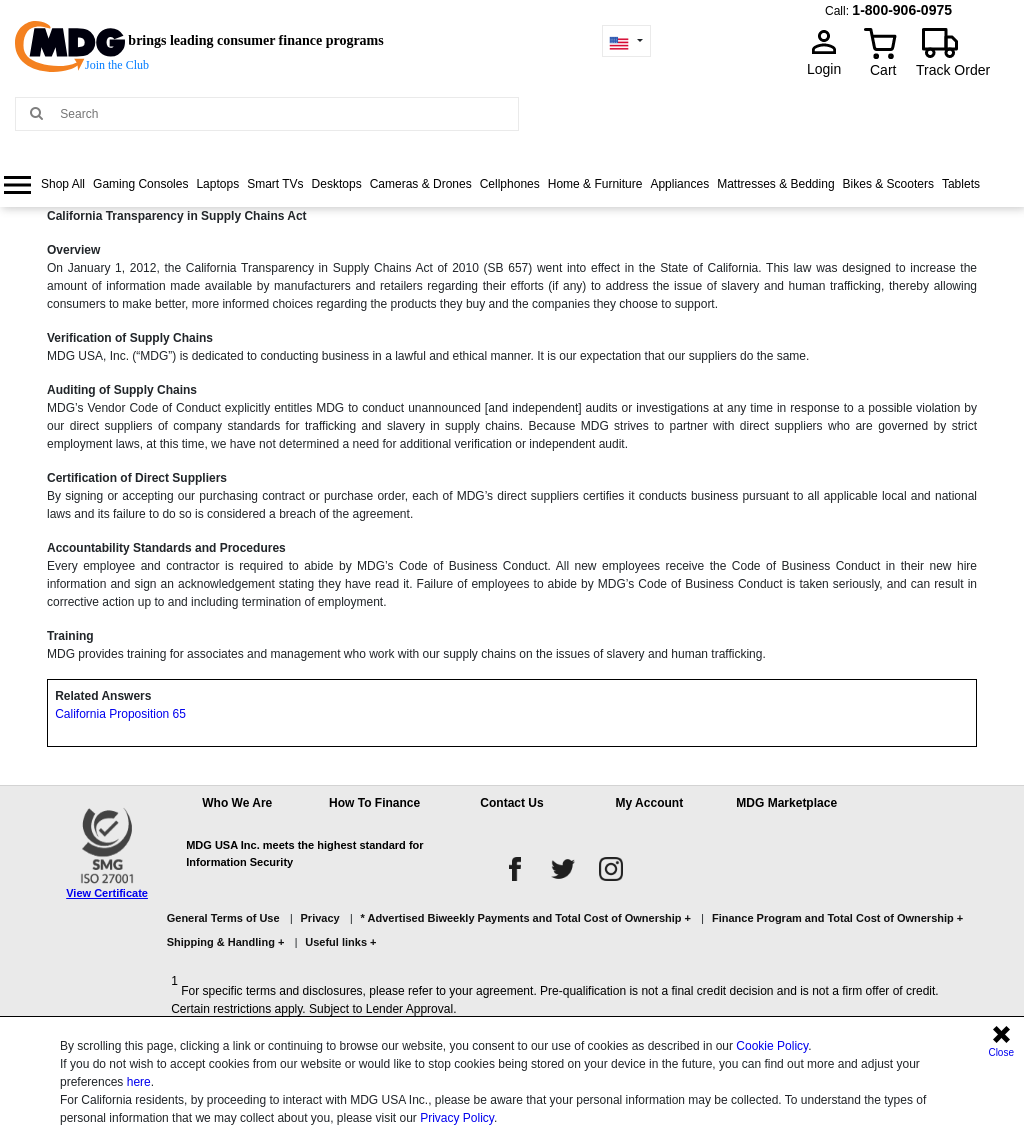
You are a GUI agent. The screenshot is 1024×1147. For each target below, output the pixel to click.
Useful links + (340, 942)
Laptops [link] (217, 184)
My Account (650, 803)
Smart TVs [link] (275, 184)
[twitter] (563, 869)
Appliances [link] (679, 184)
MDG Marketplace (786, 803)
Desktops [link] (337, 184)
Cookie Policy (772, 1046)
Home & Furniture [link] (595, 184)
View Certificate (107, 893)
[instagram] (611, 869)
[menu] (512, 201)
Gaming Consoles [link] (140, 184)
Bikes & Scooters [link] (888, 184)
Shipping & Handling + (226, 942)
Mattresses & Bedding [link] (775, 184)
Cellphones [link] (510, 184)
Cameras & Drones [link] (421, 184)
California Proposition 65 (120, 714)
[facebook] (515, 869)
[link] (44, 184)
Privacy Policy (457, 1118)
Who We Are (237, 803)
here (139, 1082)
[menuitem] (44, 184)
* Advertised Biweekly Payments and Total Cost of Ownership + (526, 918)
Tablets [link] (961, 184)
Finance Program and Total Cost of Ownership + (837, 918)
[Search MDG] (284, 114)
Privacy (320, 918)
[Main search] (36, 112)
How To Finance (374, 803)
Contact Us (511, 803)
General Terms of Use (223, 918)
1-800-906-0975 (902, 10)
